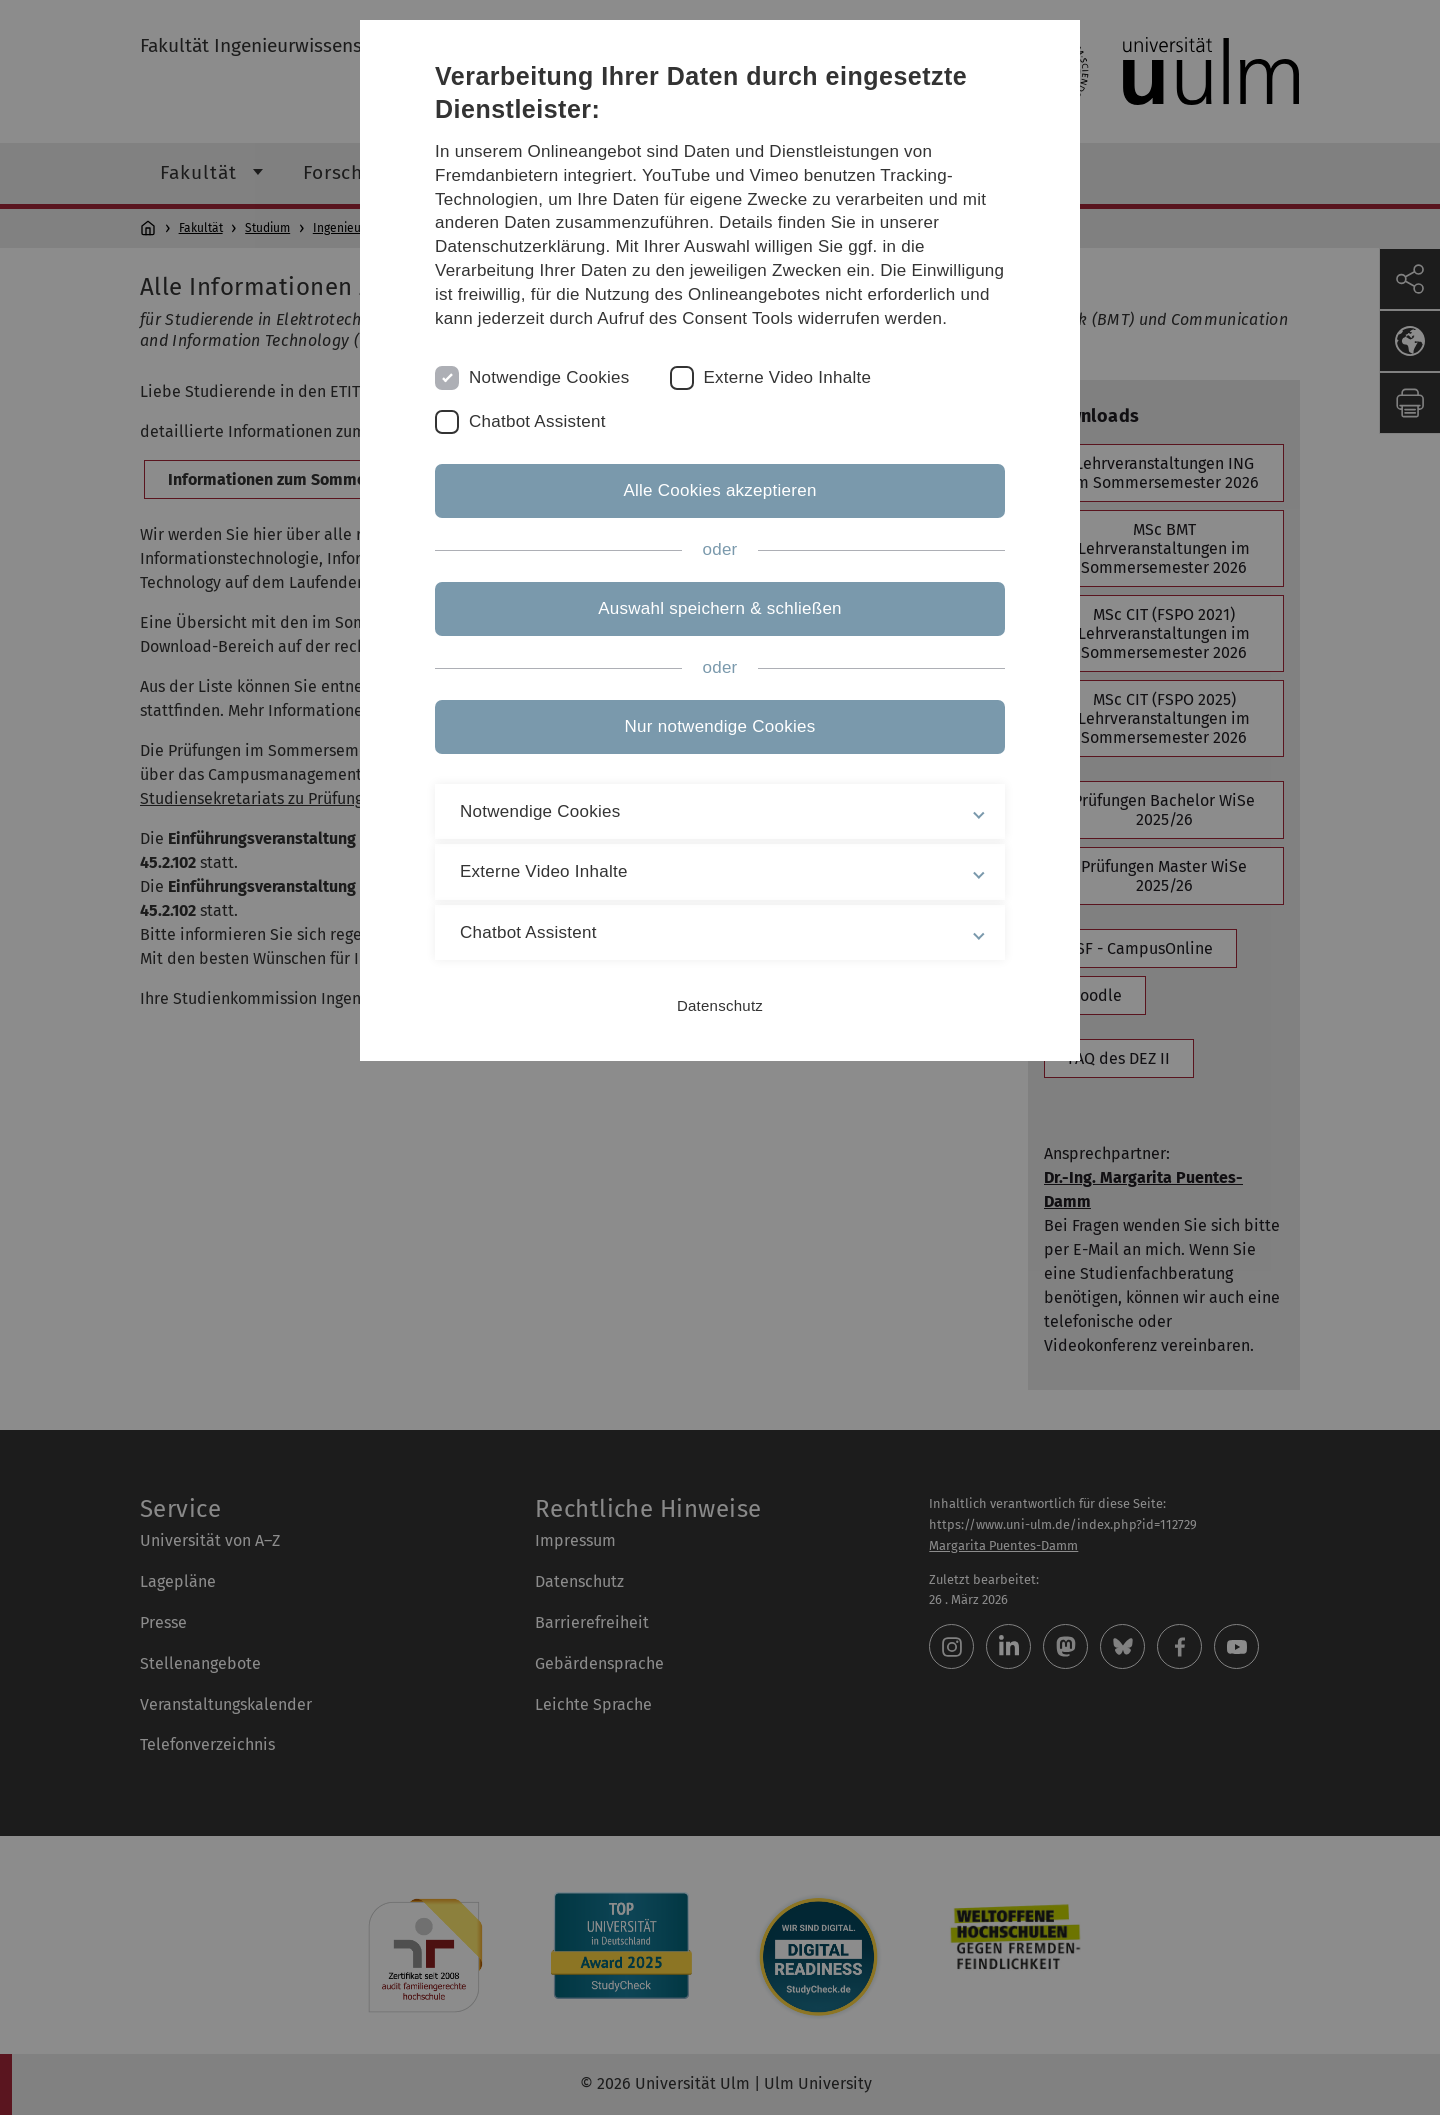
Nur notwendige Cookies (720, 726)
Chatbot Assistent (537, 421)
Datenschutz (720, 1005)
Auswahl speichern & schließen (720, 608)
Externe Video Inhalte (788, 377)
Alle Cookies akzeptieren (719, 490)
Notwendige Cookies (549, 377)
